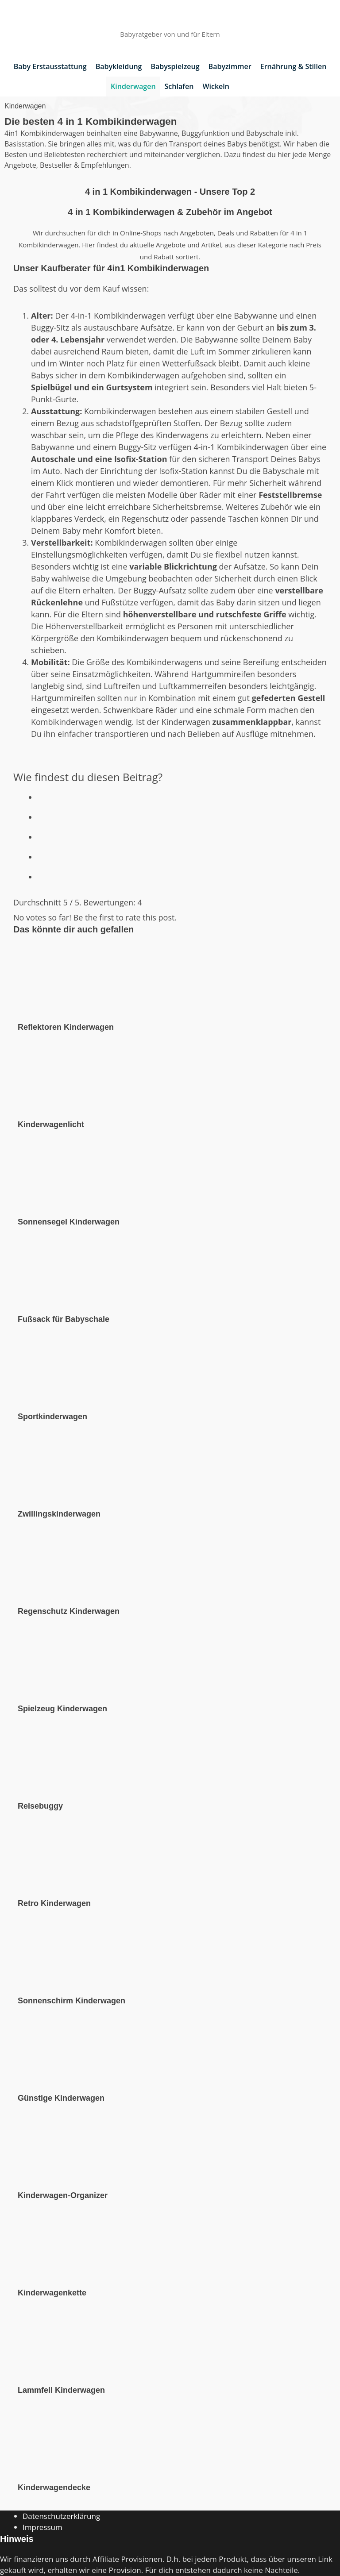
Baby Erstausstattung (50, 66)
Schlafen (179, 86)
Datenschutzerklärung (61, 2516)
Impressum (42, 2527)
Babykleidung (119, 66)
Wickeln (215, 86)
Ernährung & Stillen (293, 66)
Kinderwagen (133, 86)
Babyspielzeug (175, 66)
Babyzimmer (230, 66)
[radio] (182, 795)
